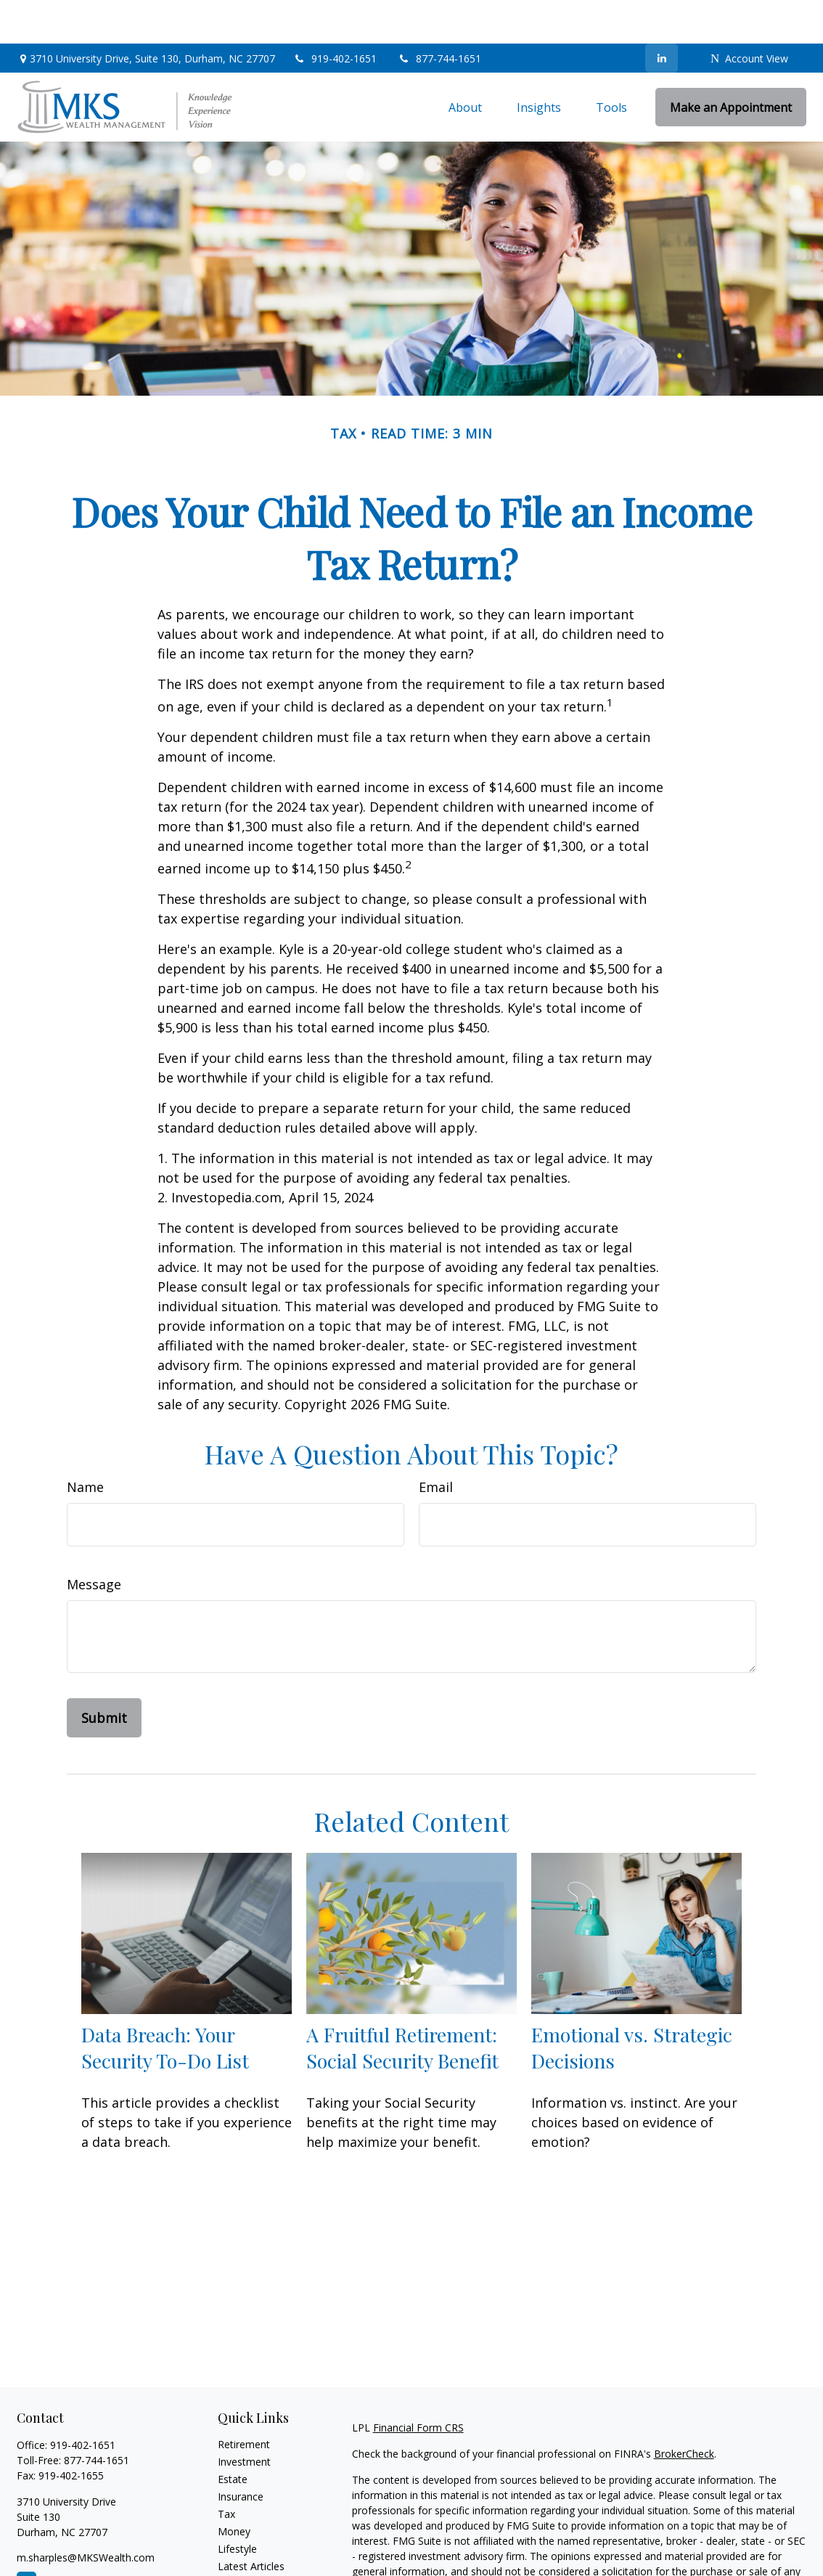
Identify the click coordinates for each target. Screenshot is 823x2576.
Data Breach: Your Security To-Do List (165, 2004)
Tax (226, 2470)
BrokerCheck (684, 2410)
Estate (232, 2435)
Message (94, 1540)
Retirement (244, 2401)
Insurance (240, 2453)
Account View (749, 15)
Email (436, 1443)
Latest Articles (251, 2523)
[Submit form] (104, 1674)
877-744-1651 (439, 15)
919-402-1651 (336, 15)
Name (85, 1443)
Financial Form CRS (418, 2384)
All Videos (240, 2540)
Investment (244, 2418)
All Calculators (251, 2557)
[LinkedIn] (661, 14)
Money (234, 2488)
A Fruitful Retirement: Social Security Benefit (402, 2004)
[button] (465, 64)
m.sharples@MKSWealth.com (86, 2514)
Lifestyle (237, 2505)
